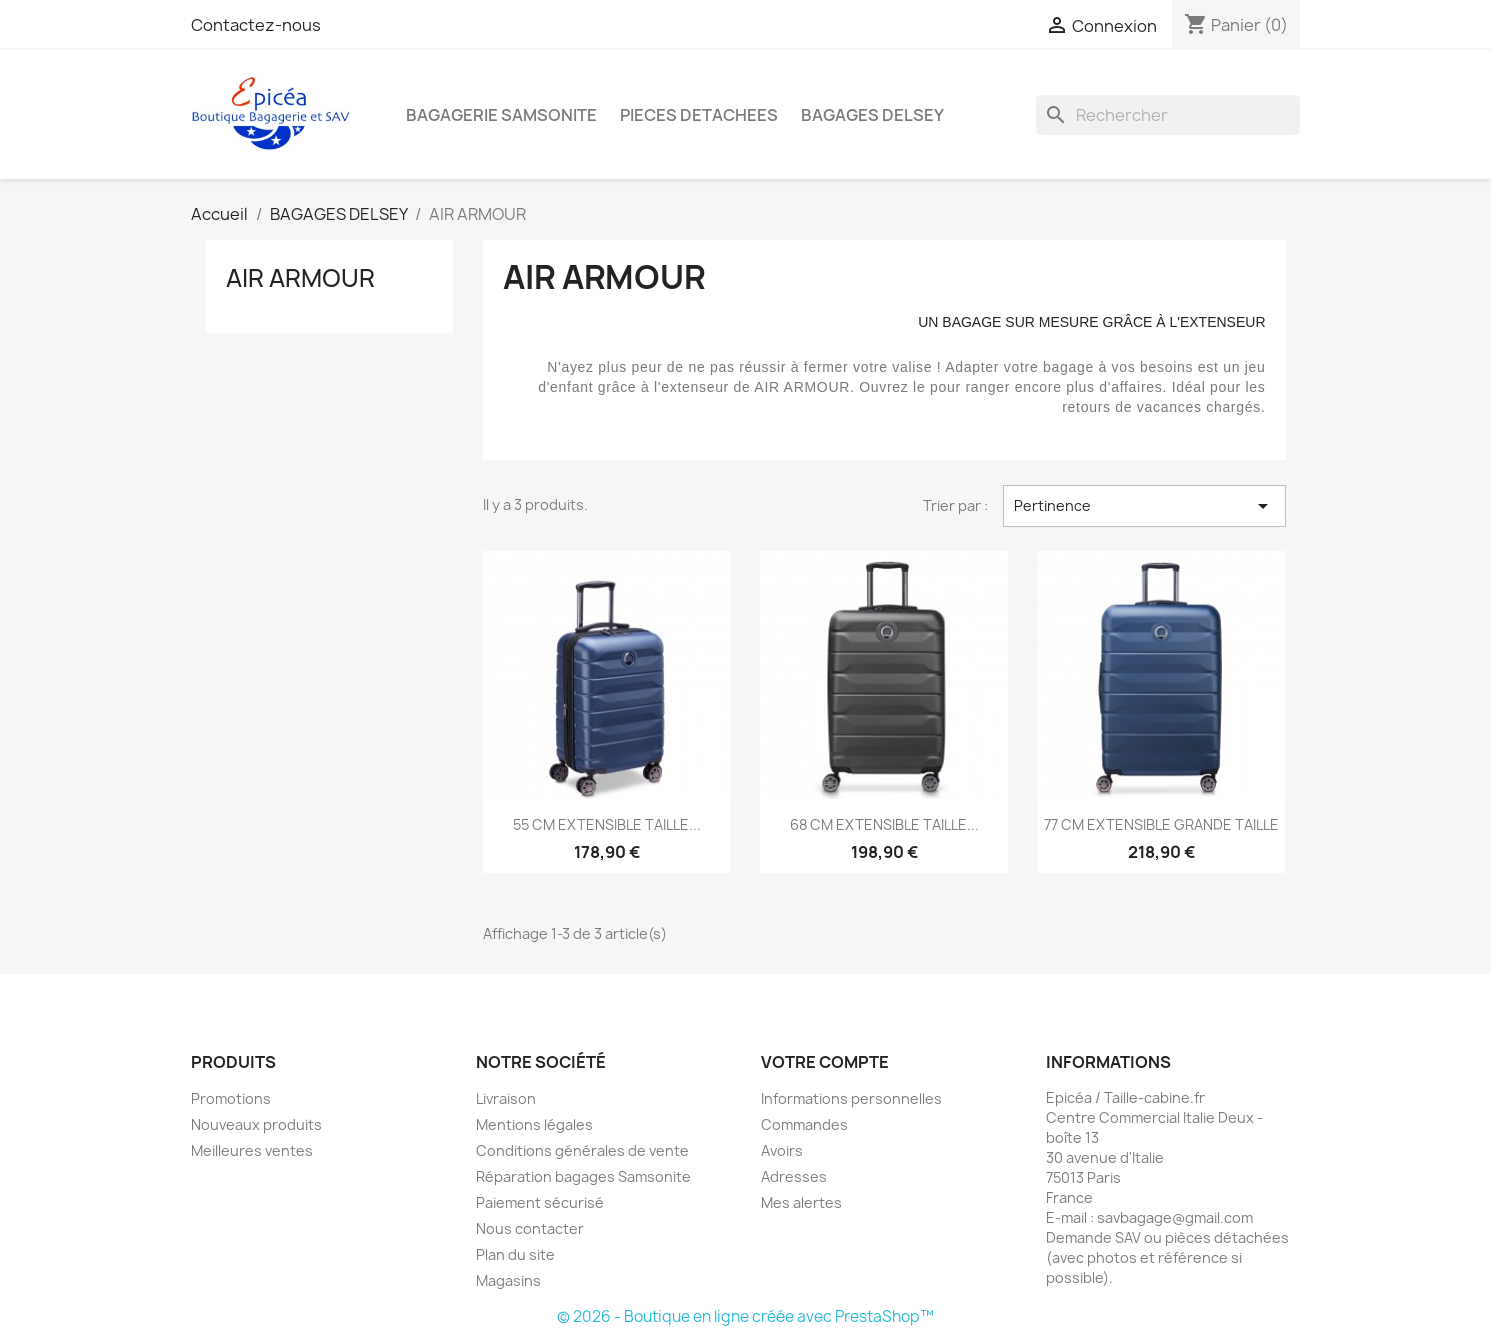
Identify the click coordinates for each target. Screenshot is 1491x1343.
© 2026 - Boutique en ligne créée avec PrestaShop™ (745, 1316)
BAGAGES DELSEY (872, 115)
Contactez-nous (256, 25)
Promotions (231, 1098)
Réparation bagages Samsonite (583, 1176)
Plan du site (515, 1254)
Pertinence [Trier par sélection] (1144, 506)
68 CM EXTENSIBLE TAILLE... (884, 824)
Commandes (804, 1124)
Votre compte (825, 1062)
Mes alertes (801, 1202)
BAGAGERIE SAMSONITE (501, 115)
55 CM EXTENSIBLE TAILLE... (607, 824)
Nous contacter (530, 1228)
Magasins (508, 1280)
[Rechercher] (1168, 115)
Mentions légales (534, 1124)
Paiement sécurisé (540, 1202)
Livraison (506, 1098)
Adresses (794, 1176)
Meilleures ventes (252, 1150)
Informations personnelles (851, 1098)
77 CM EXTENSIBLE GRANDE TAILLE (1161, 824)
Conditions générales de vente (582, 1150)
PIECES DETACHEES (699, 115)
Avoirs (782, 1150)
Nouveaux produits (256, 1124)
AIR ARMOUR (300, 278)
